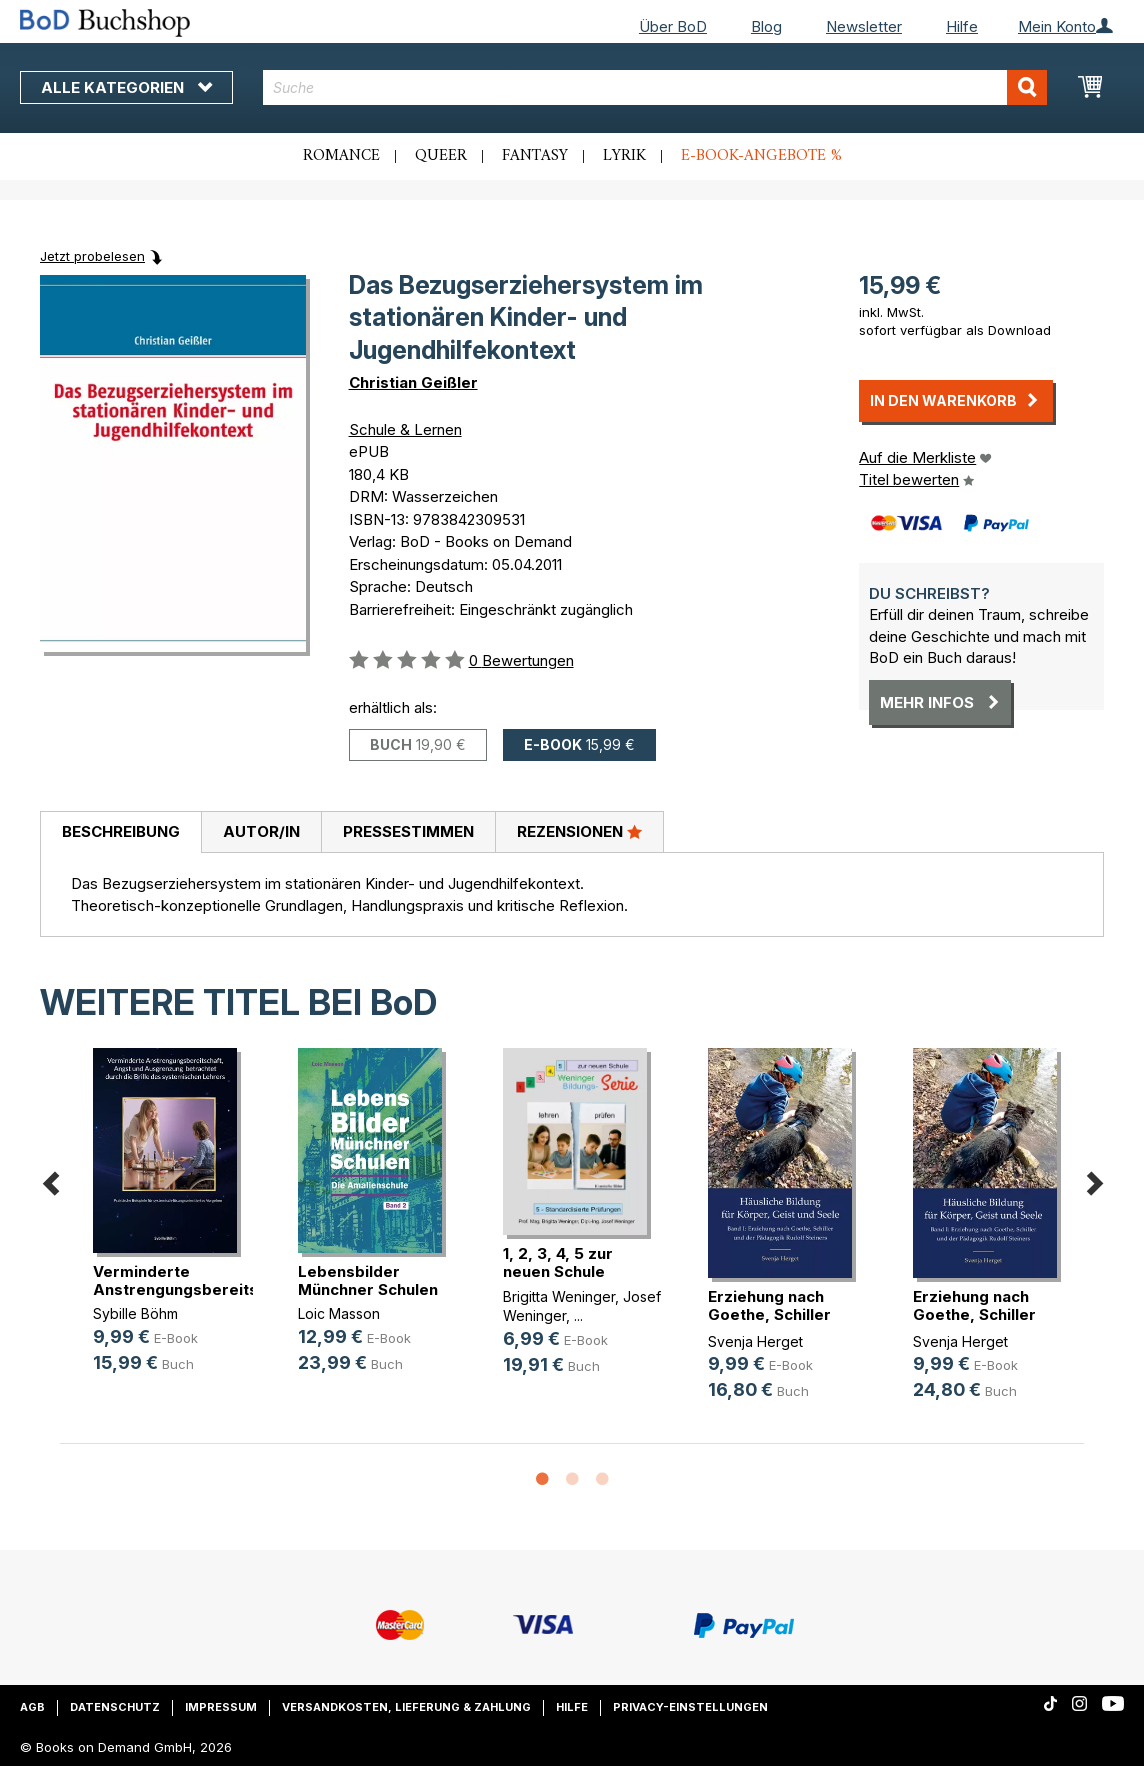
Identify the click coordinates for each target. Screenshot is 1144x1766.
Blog (766, 26)
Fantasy (535, 156)
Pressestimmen (408, 831)
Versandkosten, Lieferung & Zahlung (406, 1707)
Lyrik (624, 156)
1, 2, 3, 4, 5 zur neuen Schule (558, 1262)
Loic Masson (339, 1313)
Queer (441, 156)
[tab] (120, 833)
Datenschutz (115, 1707)
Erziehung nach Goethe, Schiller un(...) (769, 1314)
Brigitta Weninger (559, 1296)
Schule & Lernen (405, 429)
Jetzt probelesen (92, 256)
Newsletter (864, 26)
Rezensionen (579, 831)
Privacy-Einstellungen (690, 1707)
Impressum (221, 1707)
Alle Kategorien (126, 87)
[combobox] (655, 87)
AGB (32, 1707)
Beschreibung (121, 831)
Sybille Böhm (135, 1313)
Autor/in (261, 831)
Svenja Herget (755, 1341)
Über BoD (673, 26)
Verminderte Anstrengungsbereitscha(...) (200, 1280)
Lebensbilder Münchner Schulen (368, 1280)
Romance (341, 156)
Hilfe (962, 26)
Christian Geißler (413, 382)
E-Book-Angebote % (761, 156)
